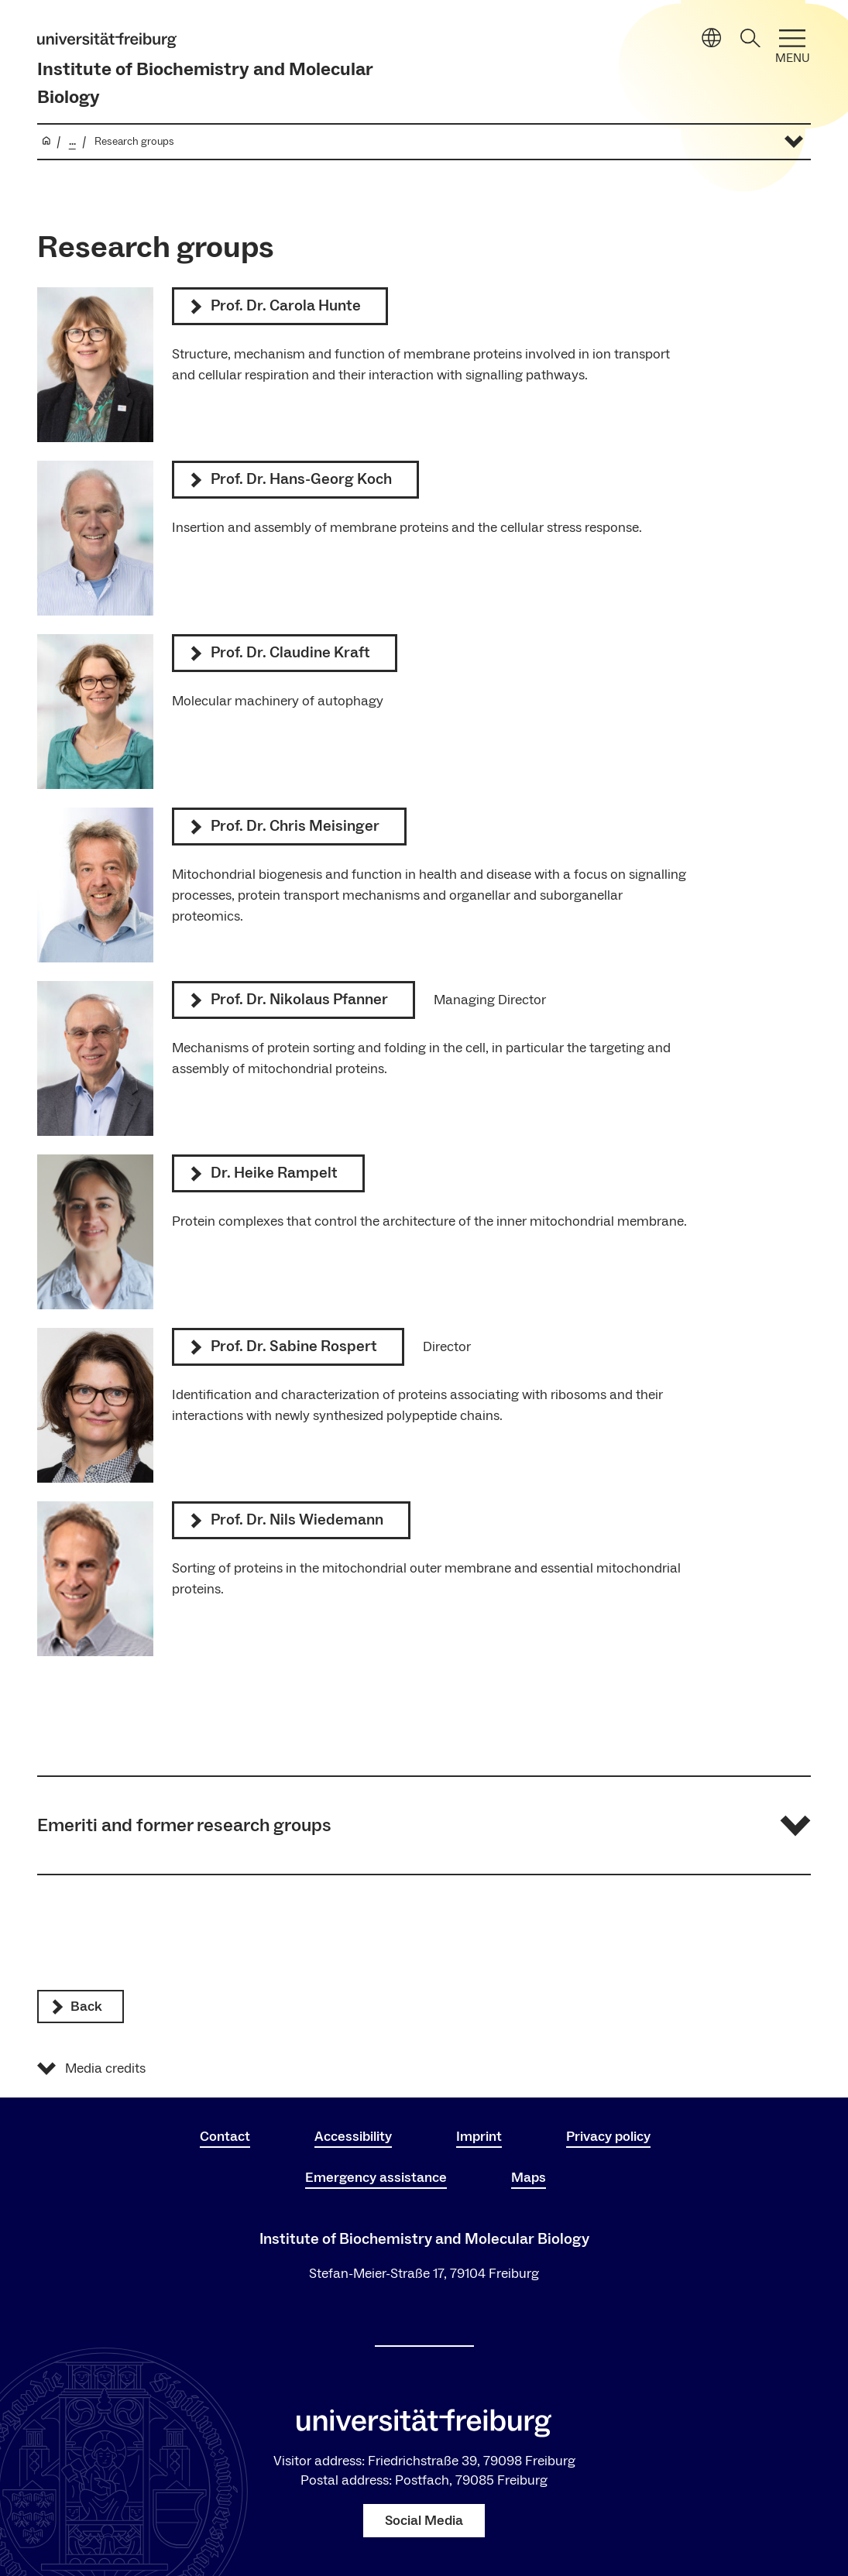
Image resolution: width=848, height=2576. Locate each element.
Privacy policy (608, 2137)
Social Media (424, 2521)
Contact (225, 2137)
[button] (424, 1825)
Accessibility (353, 2137)
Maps (528, 2178)
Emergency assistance (376, 2178)
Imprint (479, 2137)
